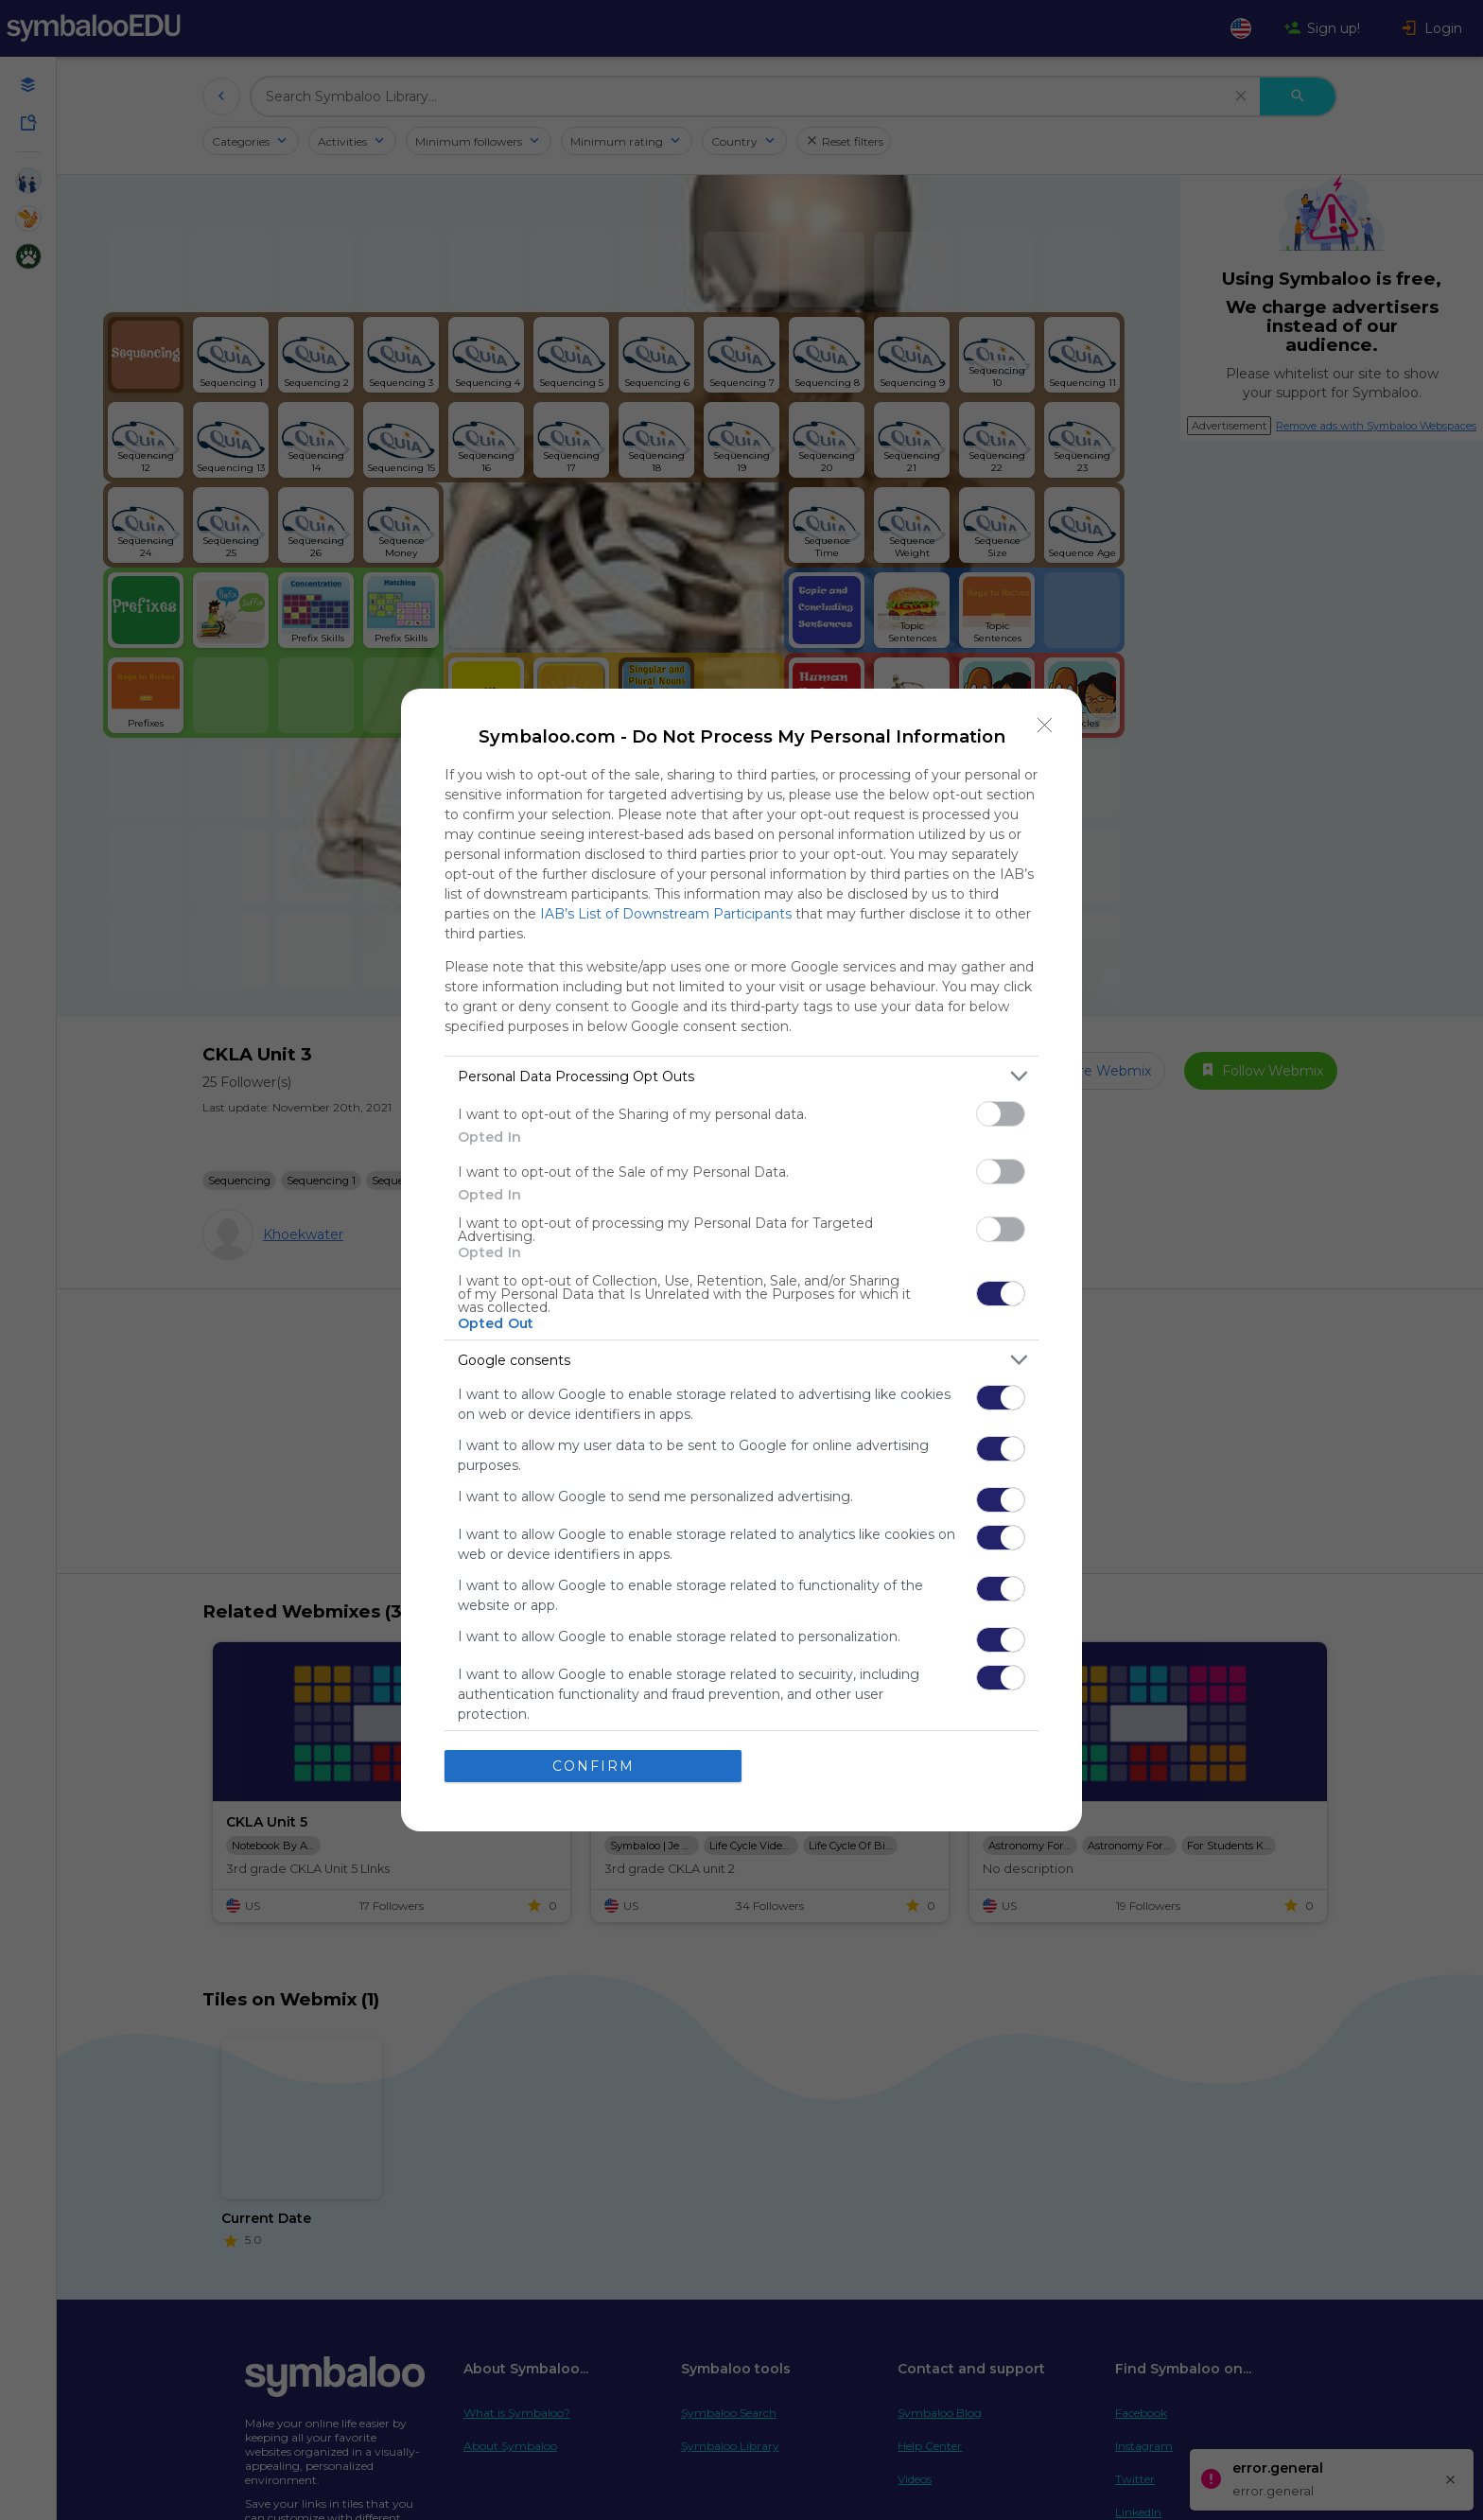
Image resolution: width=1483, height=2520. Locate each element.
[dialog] (741, 1260)
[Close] (1045, 726)
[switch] (1000, 1114)
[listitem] (741, 1076)
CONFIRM (593, 1766)
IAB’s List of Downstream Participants (666, 913)
